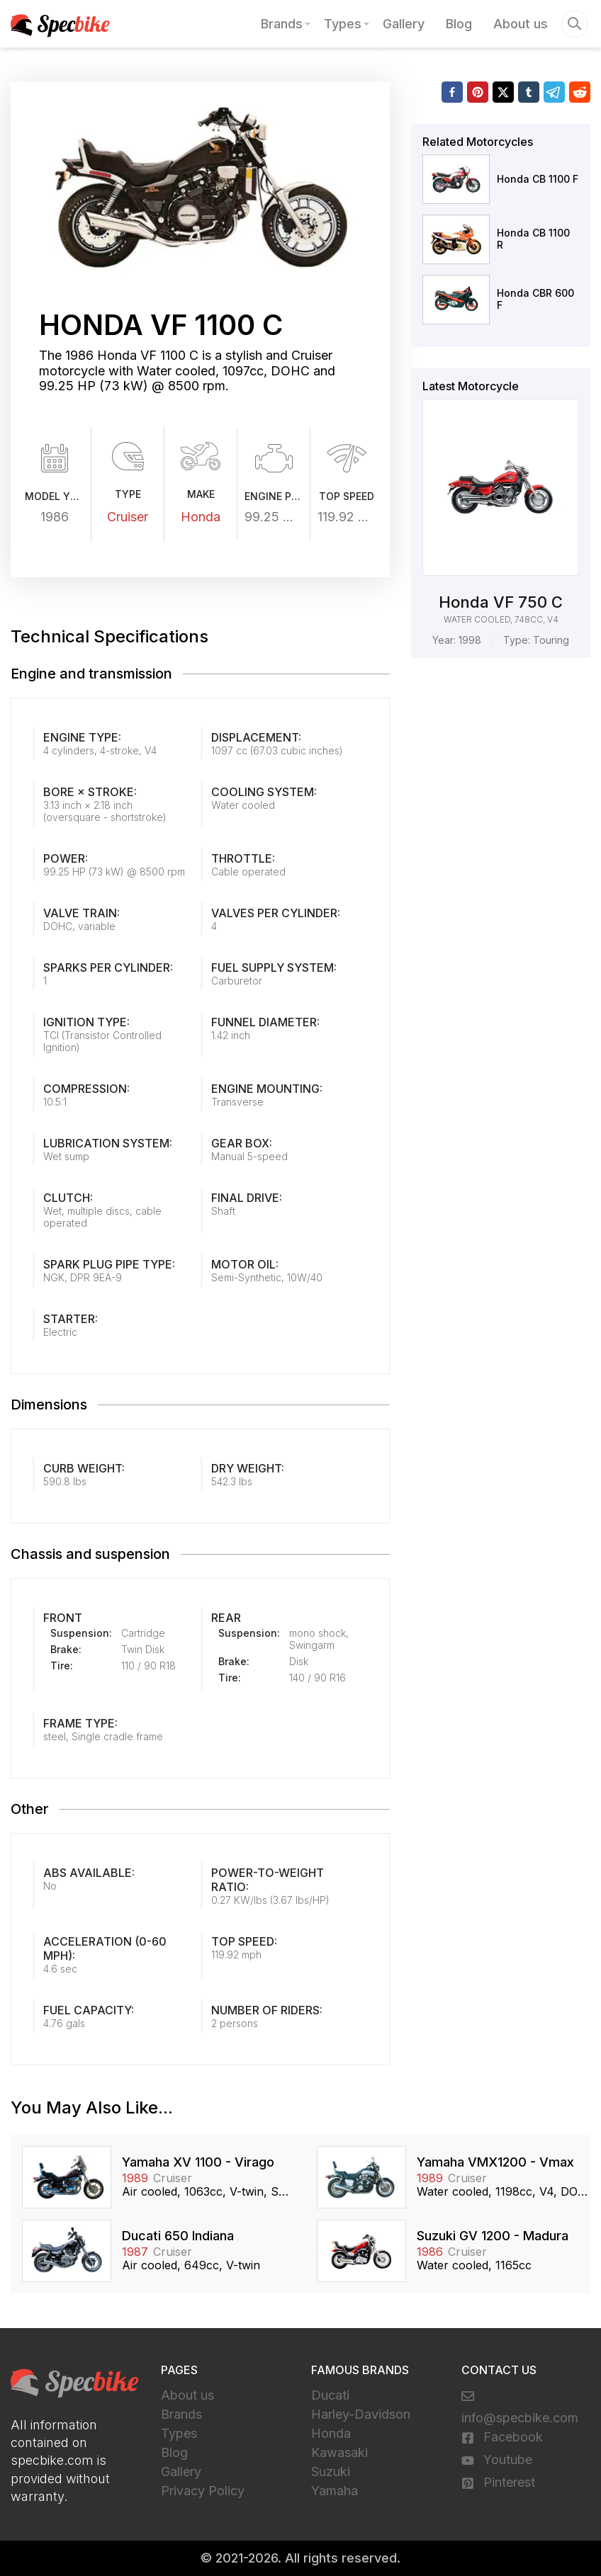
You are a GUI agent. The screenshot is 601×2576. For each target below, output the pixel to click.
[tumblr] (528, 92)
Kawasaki (339, 2452)
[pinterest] (477, 92)
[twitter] (503, 92)
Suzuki (330, 2471)
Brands (282, 23)
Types (342, 23)
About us (520, 23)
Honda (200, 516)
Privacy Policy (203, 2490)
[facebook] (452, 92)
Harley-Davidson (360, 2414)
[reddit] (579, 92)
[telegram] (554, 92)
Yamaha (334, 2490)
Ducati (330, 2395)
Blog (459, 23)
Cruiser (127, 516)
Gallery (404, 23)
